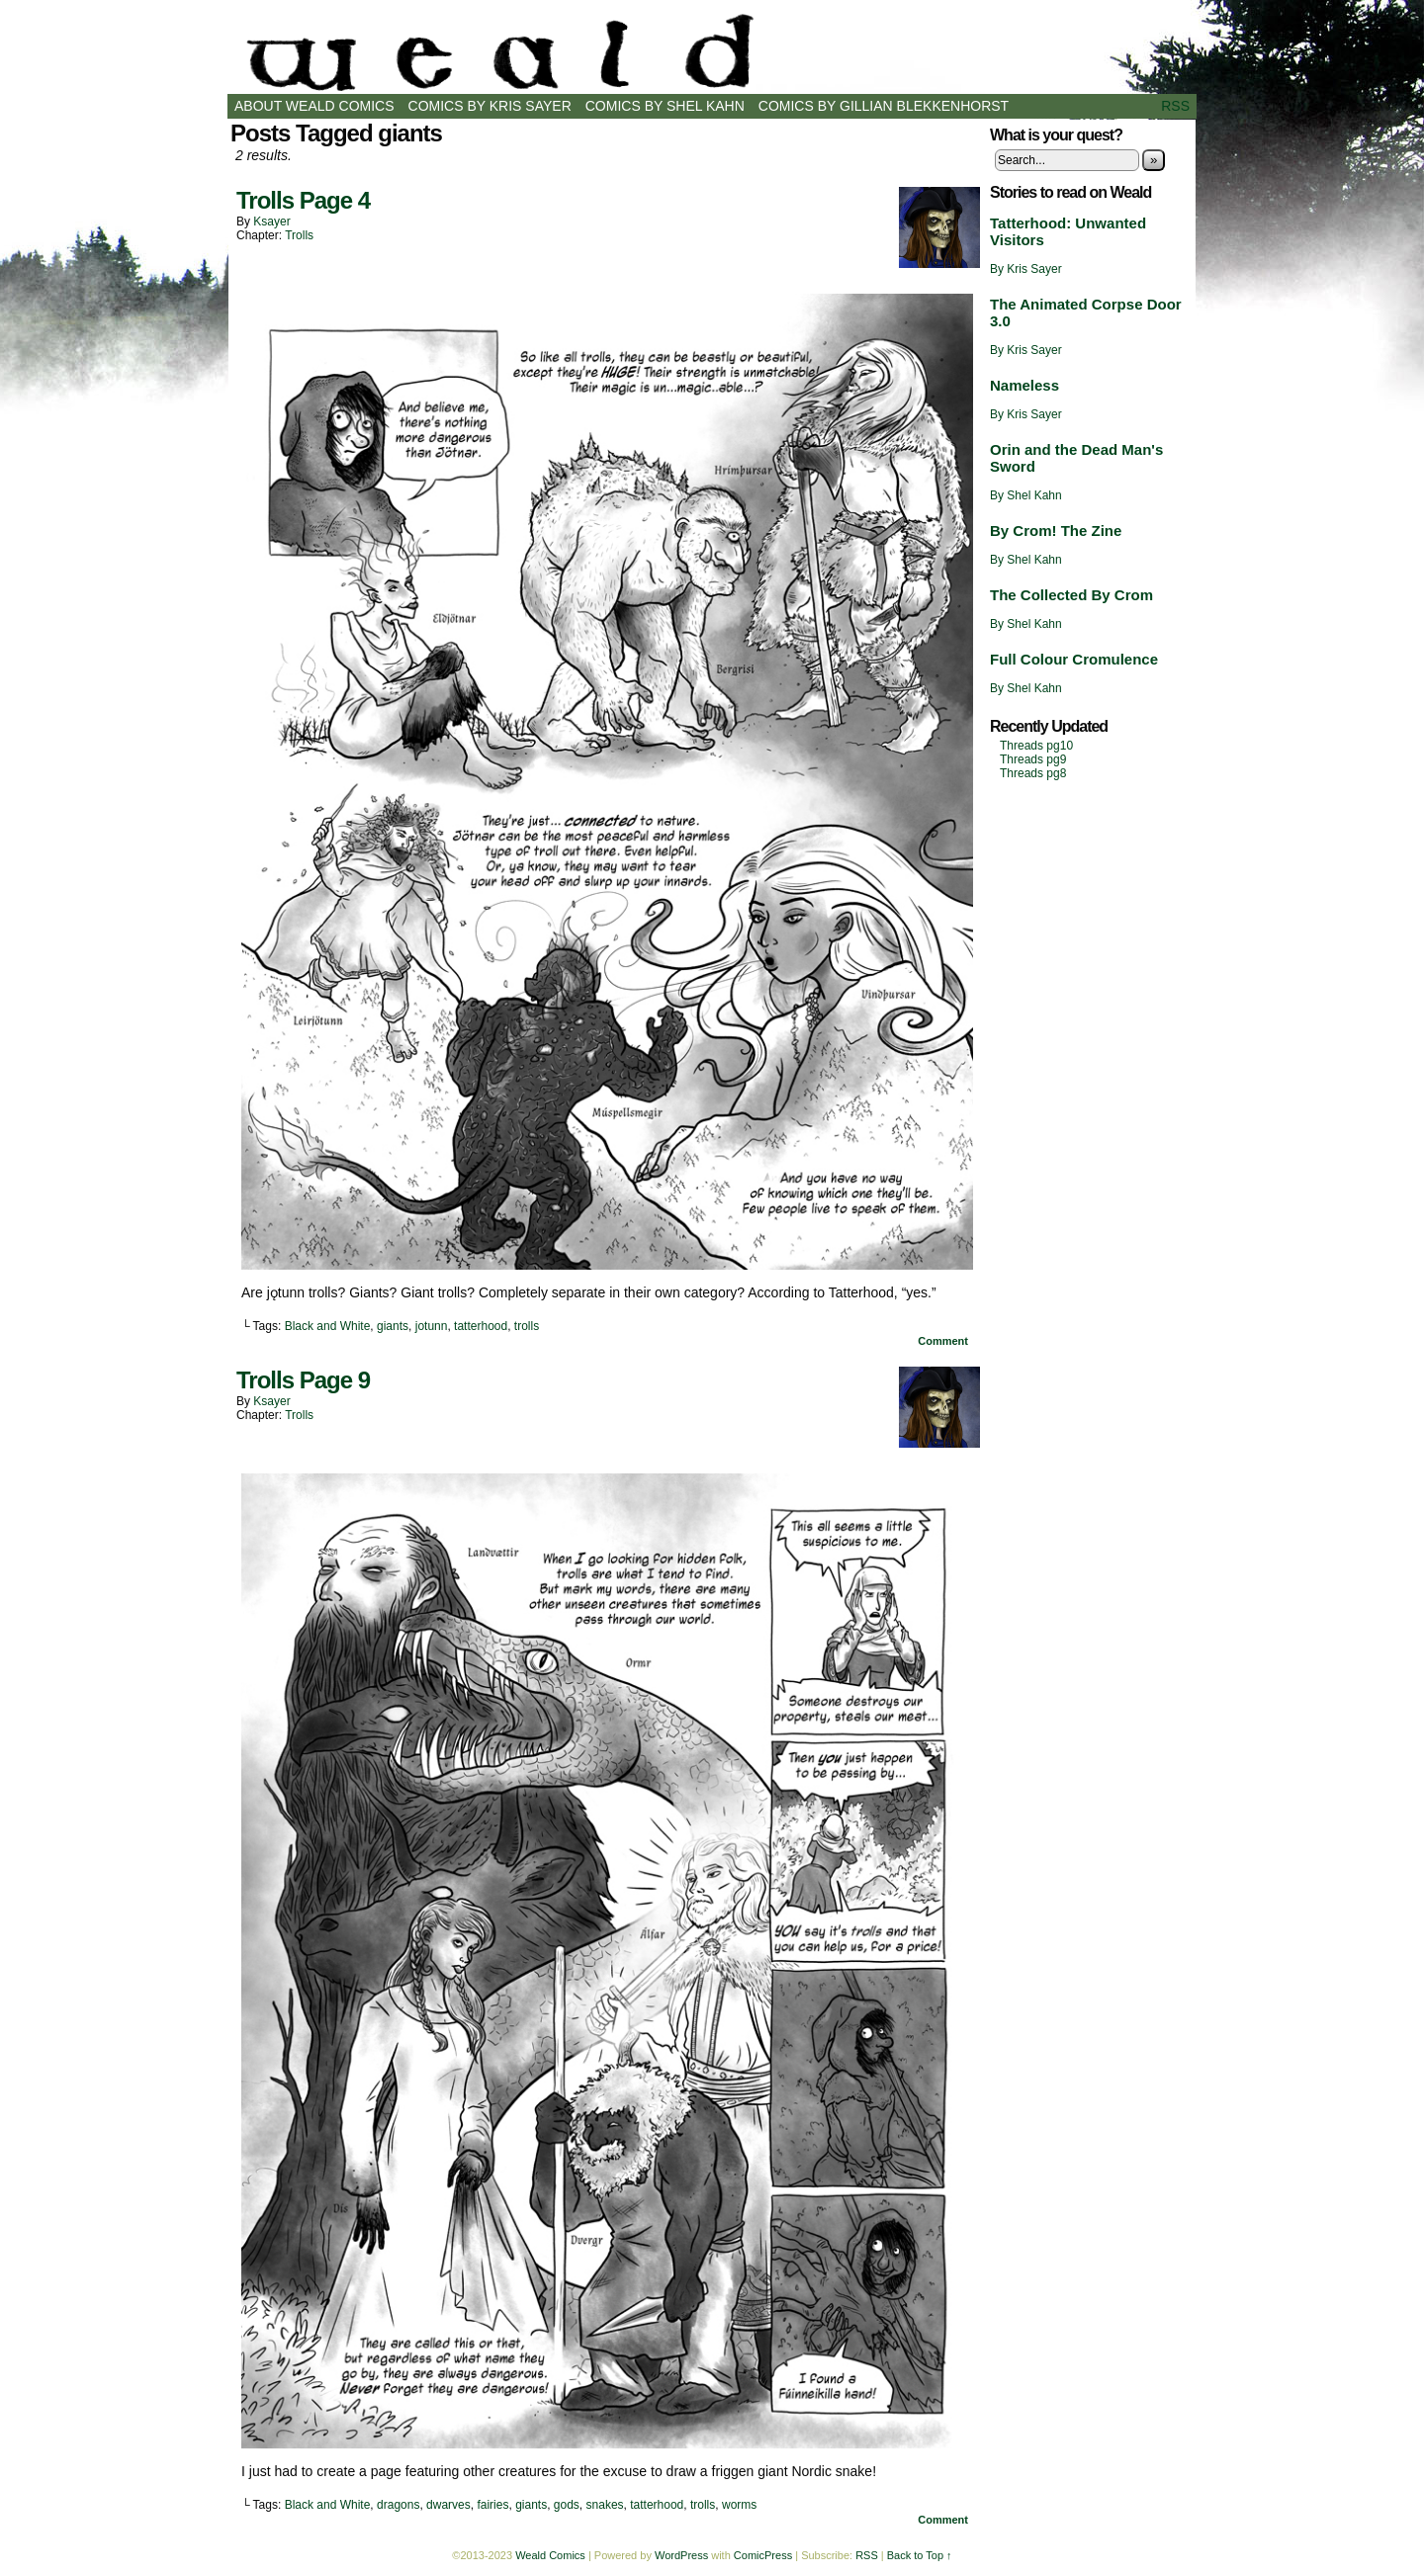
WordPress (681, 2555)
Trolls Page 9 (303, 1380)
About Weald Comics (314, 106)
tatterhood (480, 1326)
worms (739, 2505)
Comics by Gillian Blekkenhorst (883, 106)
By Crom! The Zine (1055, 530)
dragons (398, 2505)
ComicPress (763, 2555)
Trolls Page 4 (303, 200)
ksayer (271, 221)
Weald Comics (712, 52)
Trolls (299, 235)
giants (392, 1326)
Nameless (1024, 385)
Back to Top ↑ (919, 2555)
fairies (492, 2505)
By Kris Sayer (1026, 269)
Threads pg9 (1033, 759)
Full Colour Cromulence (1074, 659)
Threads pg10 (1036, 746)
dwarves (448, 2505)
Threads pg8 (1033, 773)
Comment (943, 1341)
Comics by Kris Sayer (490, 106)
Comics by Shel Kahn (665, 106)
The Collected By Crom (1071, 594)
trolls (526, 1326)
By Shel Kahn (1026, 495)
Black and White (328, 1326)
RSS (1175, 106)
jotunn (431, 1326)
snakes (605, 2505)
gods (566, 2505)
